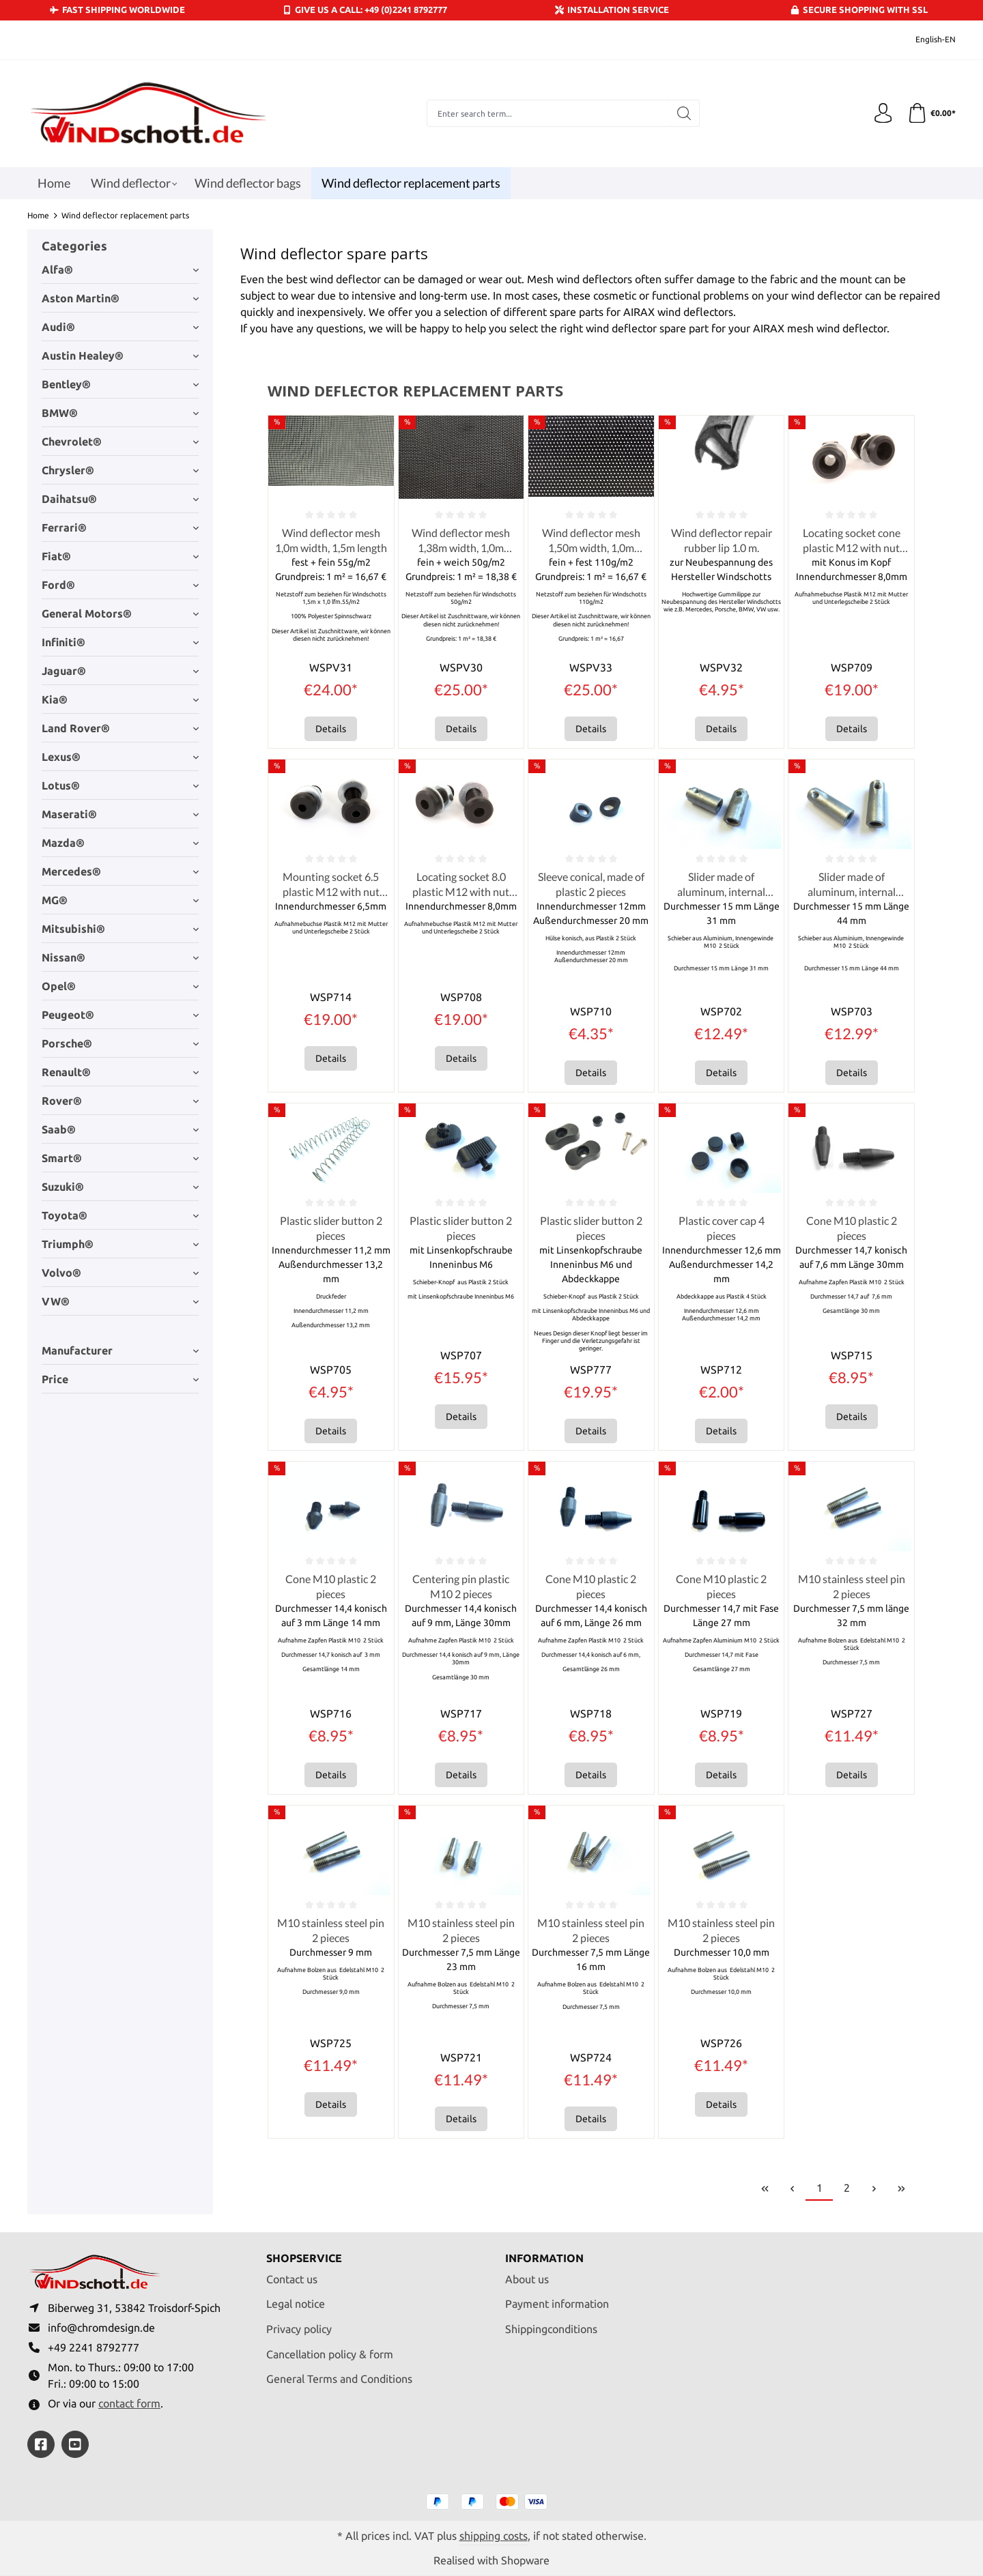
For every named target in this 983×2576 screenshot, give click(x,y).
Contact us (291, 2278)
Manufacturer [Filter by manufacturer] (120, 1350)
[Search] (683, 113)
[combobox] (547, 113)
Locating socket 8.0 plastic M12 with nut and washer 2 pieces (460, 886)
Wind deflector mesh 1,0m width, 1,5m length (331, 540)
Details (330, 729)
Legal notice (295, 2303)
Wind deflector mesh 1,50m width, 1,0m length (591, 541)
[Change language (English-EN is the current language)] (926, 40)
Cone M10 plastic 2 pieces (851, 1229)
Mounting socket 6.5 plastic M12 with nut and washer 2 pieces (331, 886)
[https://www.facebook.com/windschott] (41, 2444)
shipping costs (493, 2535)
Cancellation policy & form (329, 2353)
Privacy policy (299, 2327)
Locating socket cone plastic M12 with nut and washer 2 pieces (851, 541)
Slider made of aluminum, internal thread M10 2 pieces (721, 886)
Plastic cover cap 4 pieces (722, 1229)
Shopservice (304, 2257)
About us (527, 2278)
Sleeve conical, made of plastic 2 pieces (591, 885)
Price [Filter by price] (120, 1379)
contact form (129, 2403)
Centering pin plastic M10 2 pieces (460, 1588)
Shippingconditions (551, 2327)
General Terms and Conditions (339, 2377)
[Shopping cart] (931, 113)
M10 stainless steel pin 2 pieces (851, 1588)
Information (544, 2257)
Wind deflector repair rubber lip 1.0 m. (721, 540)
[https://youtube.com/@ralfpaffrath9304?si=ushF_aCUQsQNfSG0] (75, 2444)
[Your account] (882, 113)
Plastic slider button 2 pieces (331, 1229)
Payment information (557, 2303)
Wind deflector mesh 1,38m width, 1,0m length (461, 541)
